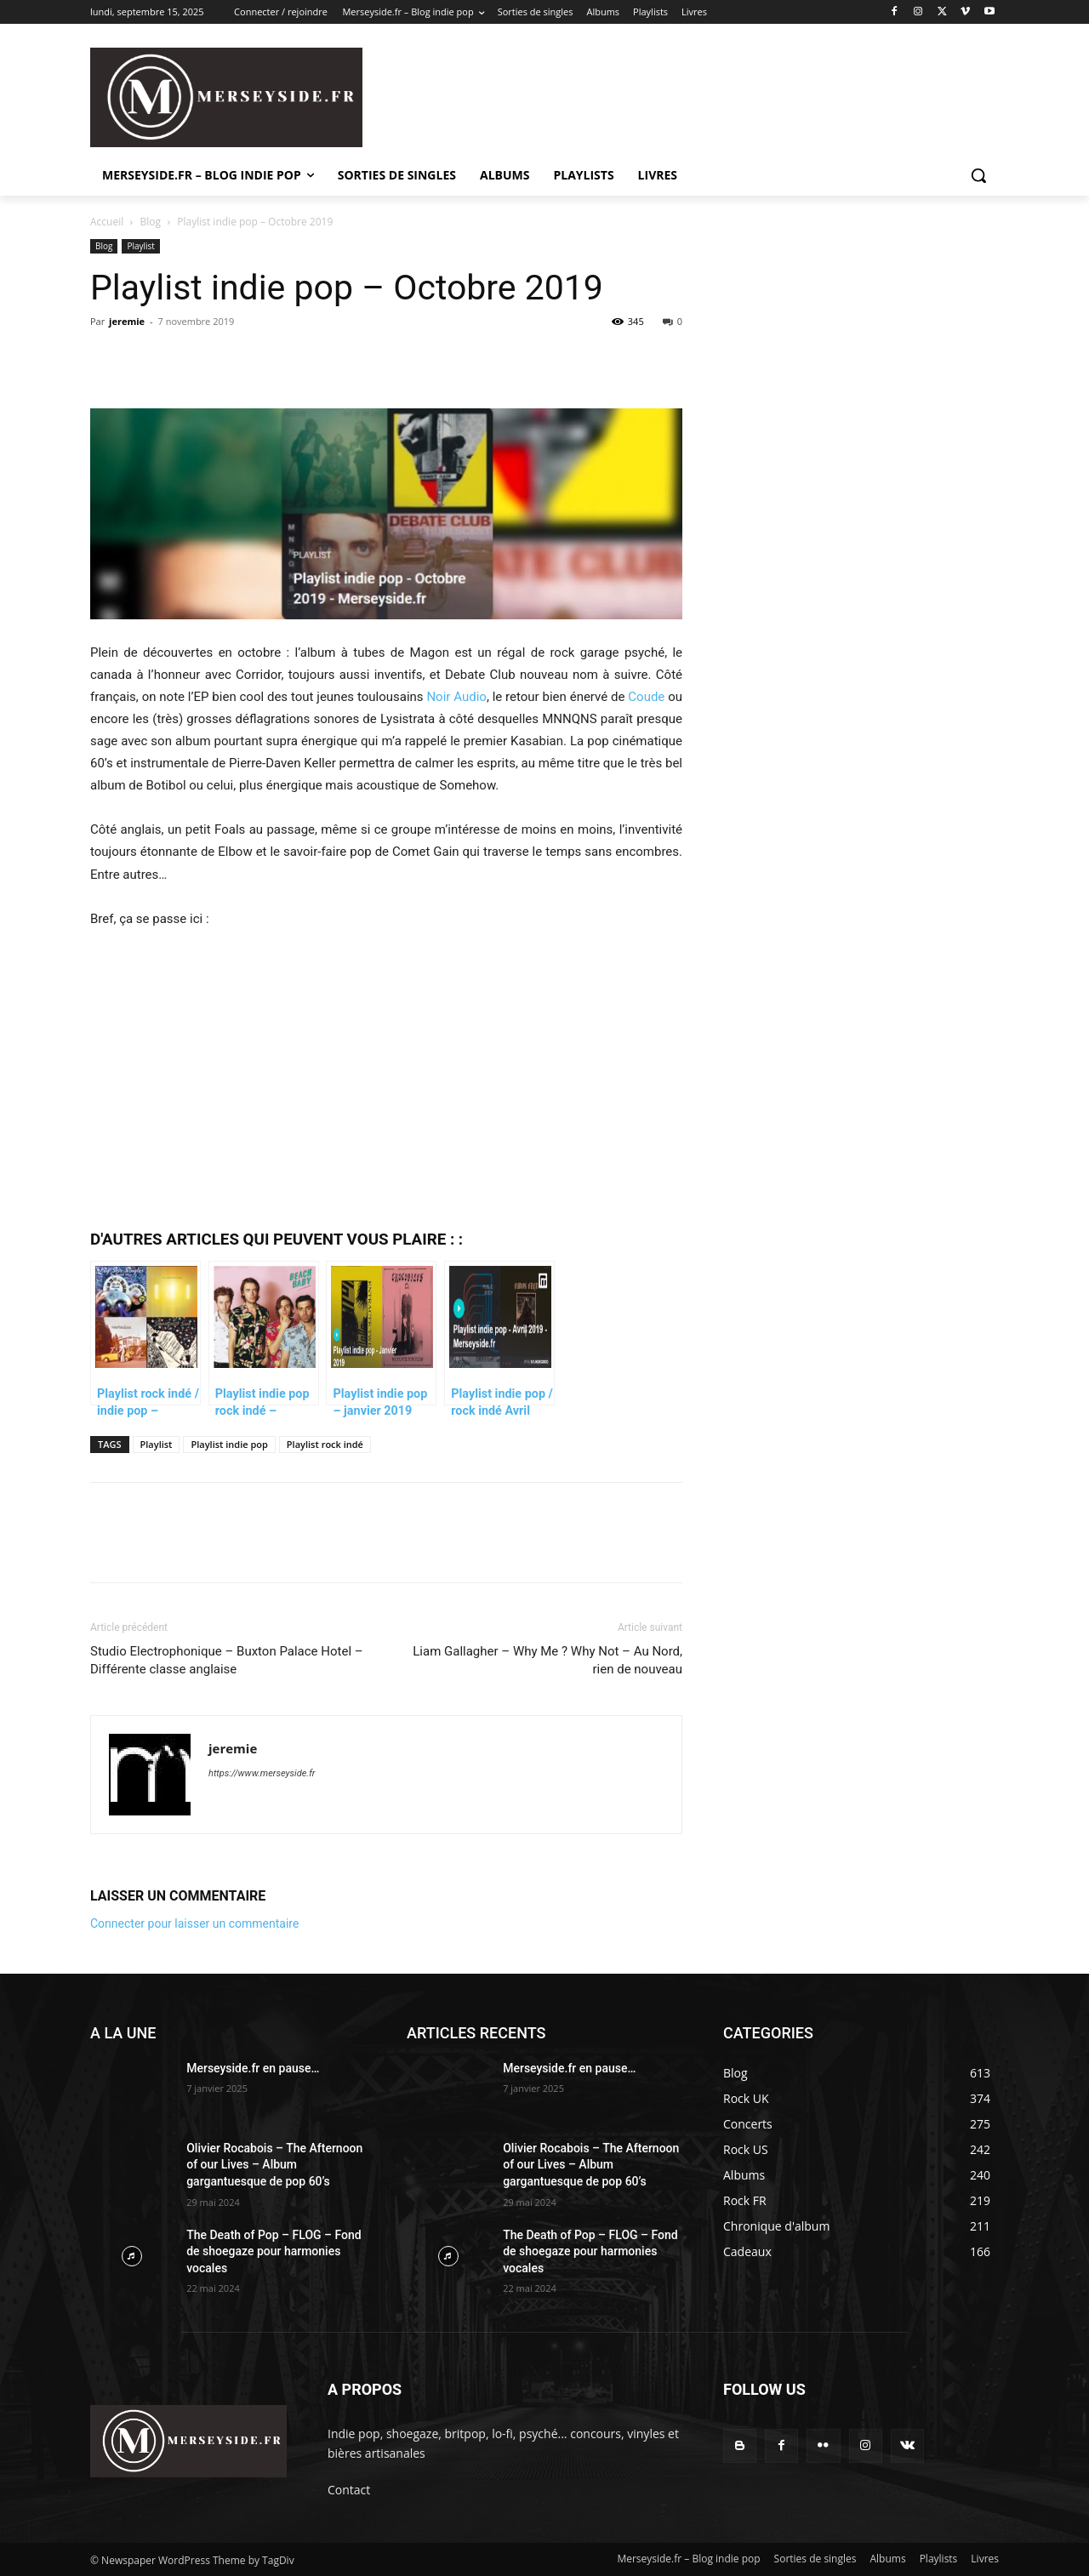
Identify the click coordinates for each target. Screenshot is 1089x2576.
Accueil (106, 221)
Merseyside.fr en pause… (252, 2068)
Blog (151, 221)
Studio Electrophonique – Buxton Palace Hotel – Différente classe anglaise (226, 1660)
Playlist (141, 246)
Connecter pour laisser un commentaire (194, 1923)
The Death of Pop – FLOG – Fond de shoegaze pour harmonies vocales (274, 2251)
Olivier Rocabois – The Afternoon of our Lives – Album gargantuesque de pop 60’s (274, 2164)
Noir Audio (456, 696)
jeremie (127, 321)
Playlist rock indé (325, 1444)
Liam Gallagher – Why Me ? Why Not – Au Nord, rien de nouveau (547, 1660)
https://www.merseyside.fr (262, 1773)
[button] (978, 175)
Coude (646, 696)
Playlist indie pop (229, 1444)
